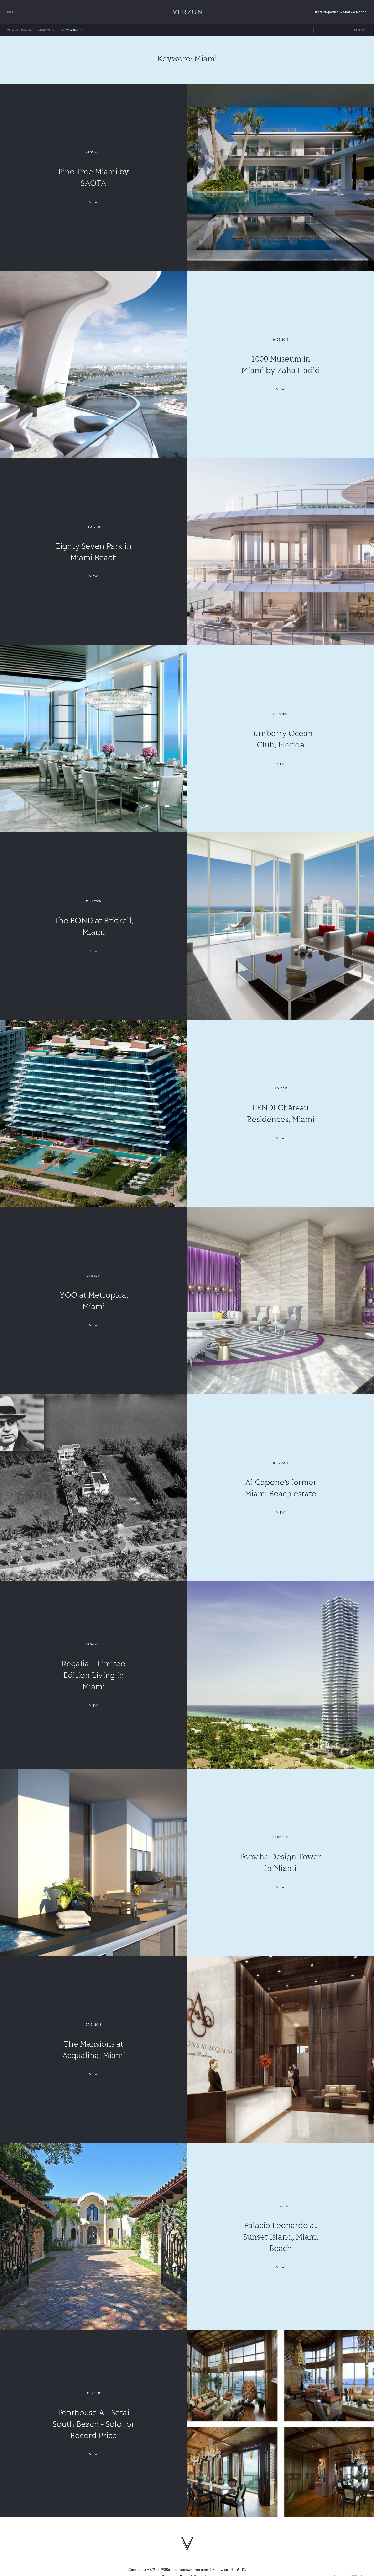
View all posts (19, 30)
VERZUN (187, 12)
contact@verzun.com (191, 2569)
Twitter (239, 2570)
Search (359, 30)
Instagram (245, 2570)
